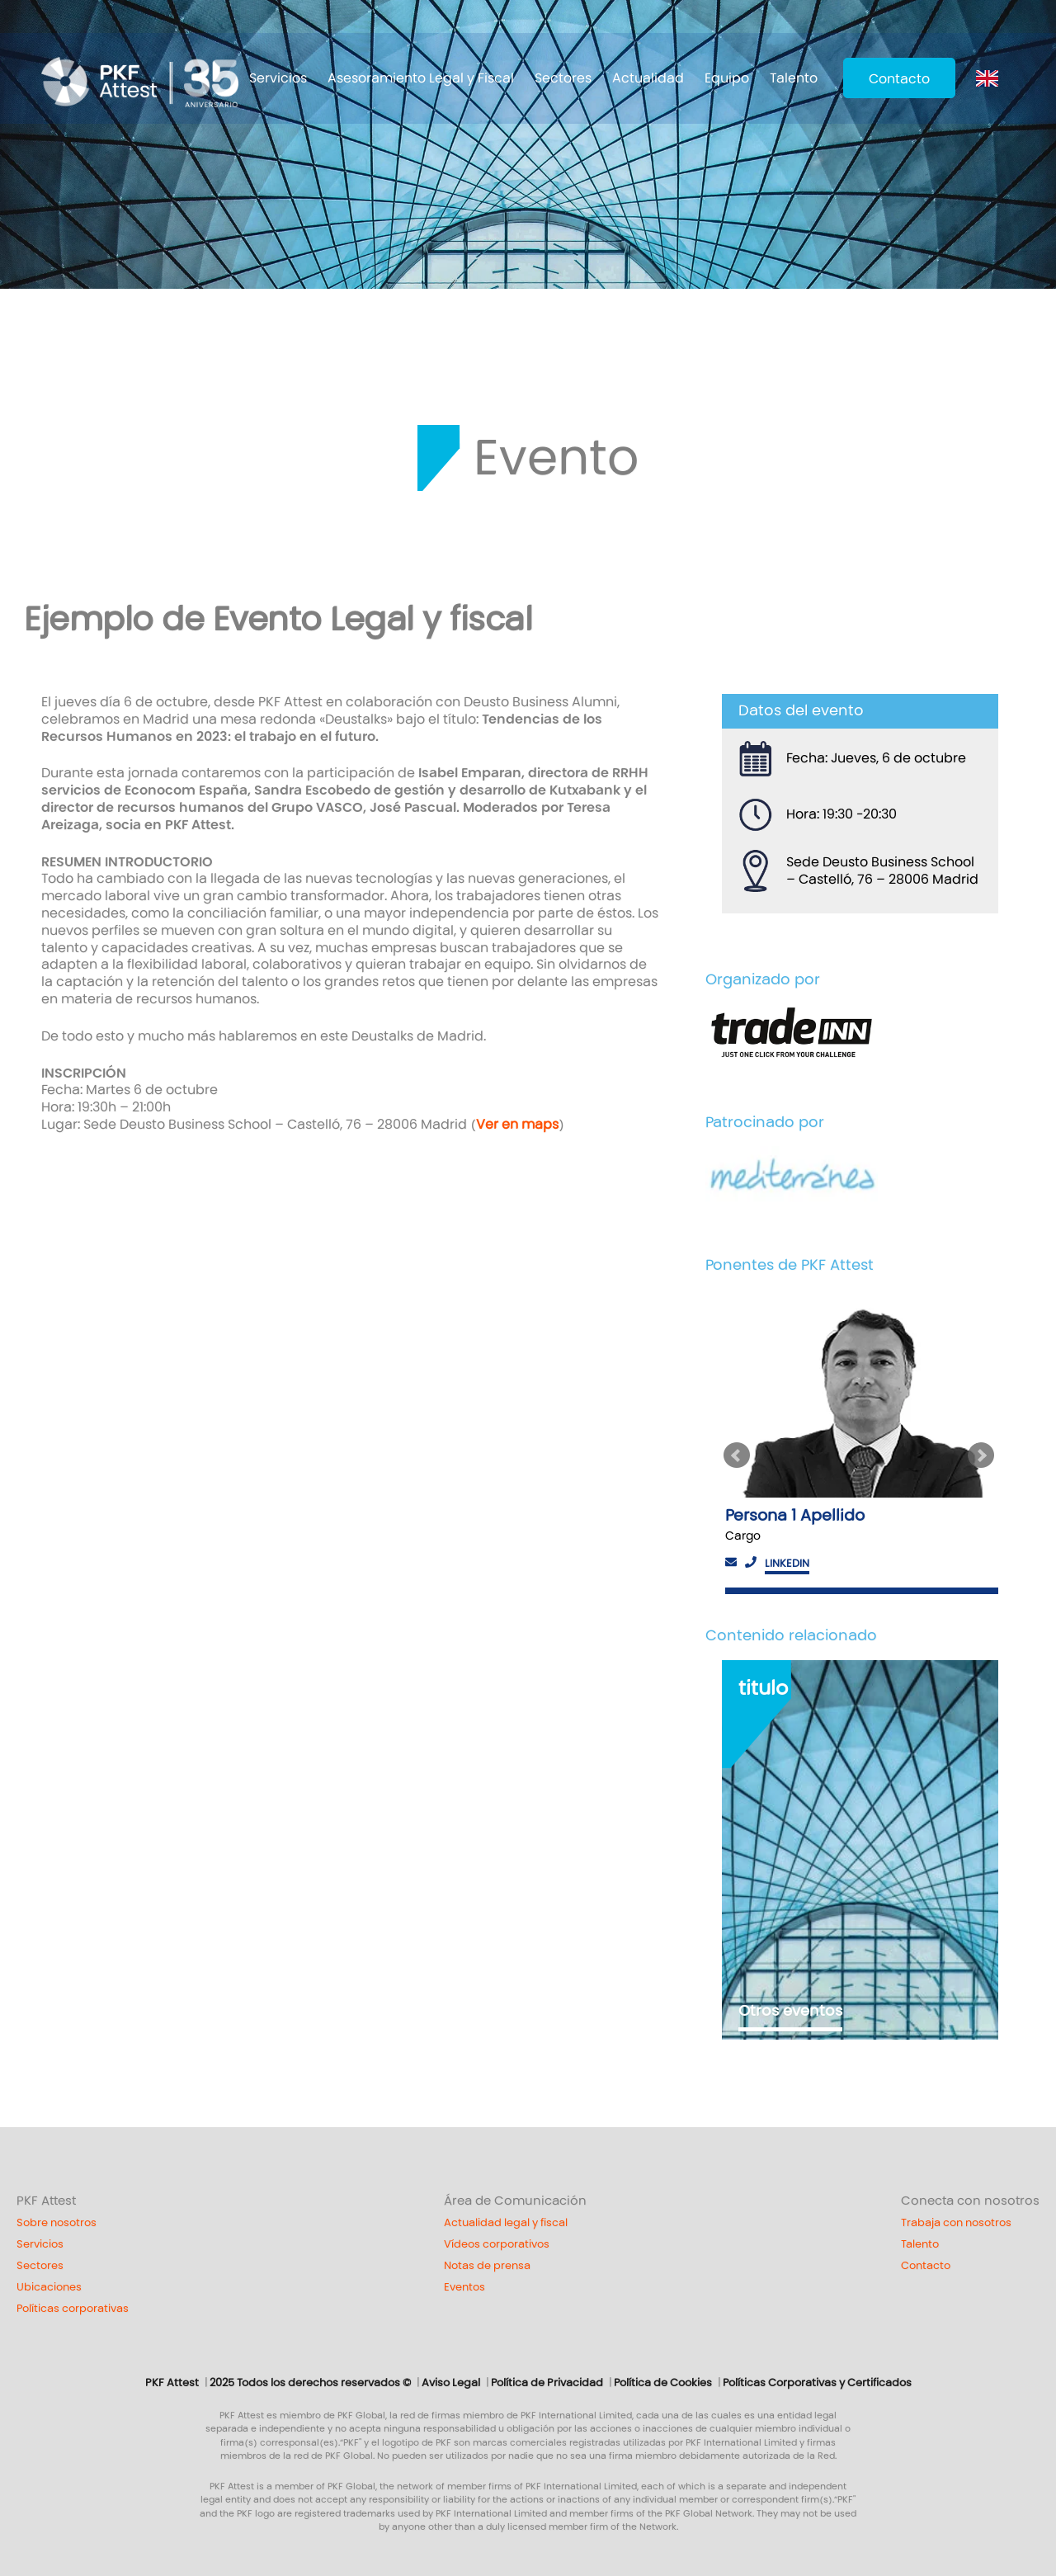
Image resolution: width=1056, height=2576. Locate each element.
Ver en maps (517, 1124)
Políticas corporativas (72, 2308)
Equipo (727, 78)
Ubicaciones (49, 2287)
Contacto (899, 79)
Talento (794, 78)
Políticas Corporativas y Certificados (817, 2383)
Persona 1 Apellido (795, 1515)
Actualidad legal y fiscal (506, 2222)
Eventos (464, 2287)
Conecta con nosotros (970, 2200)
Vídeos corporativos (496, 2244)
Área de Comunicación (515, 2200)
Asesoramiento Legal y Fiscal (421, 78)
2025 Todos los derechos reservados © (310, 2383)
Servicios (278, 78)
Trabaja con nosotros (956, 2222)
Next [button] (983, 1455)
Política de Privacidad (547, 2383)
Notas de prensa (487, 2265)
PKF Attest (46, 2200)
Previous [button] (737, 1455)
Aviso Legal (451, 2383)
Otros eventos (790, 2011)
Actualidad (648, 78)
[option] (860, 1442)
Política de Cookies (663, 2383)
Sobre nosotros (56, 2222)
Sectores (563, 78)
